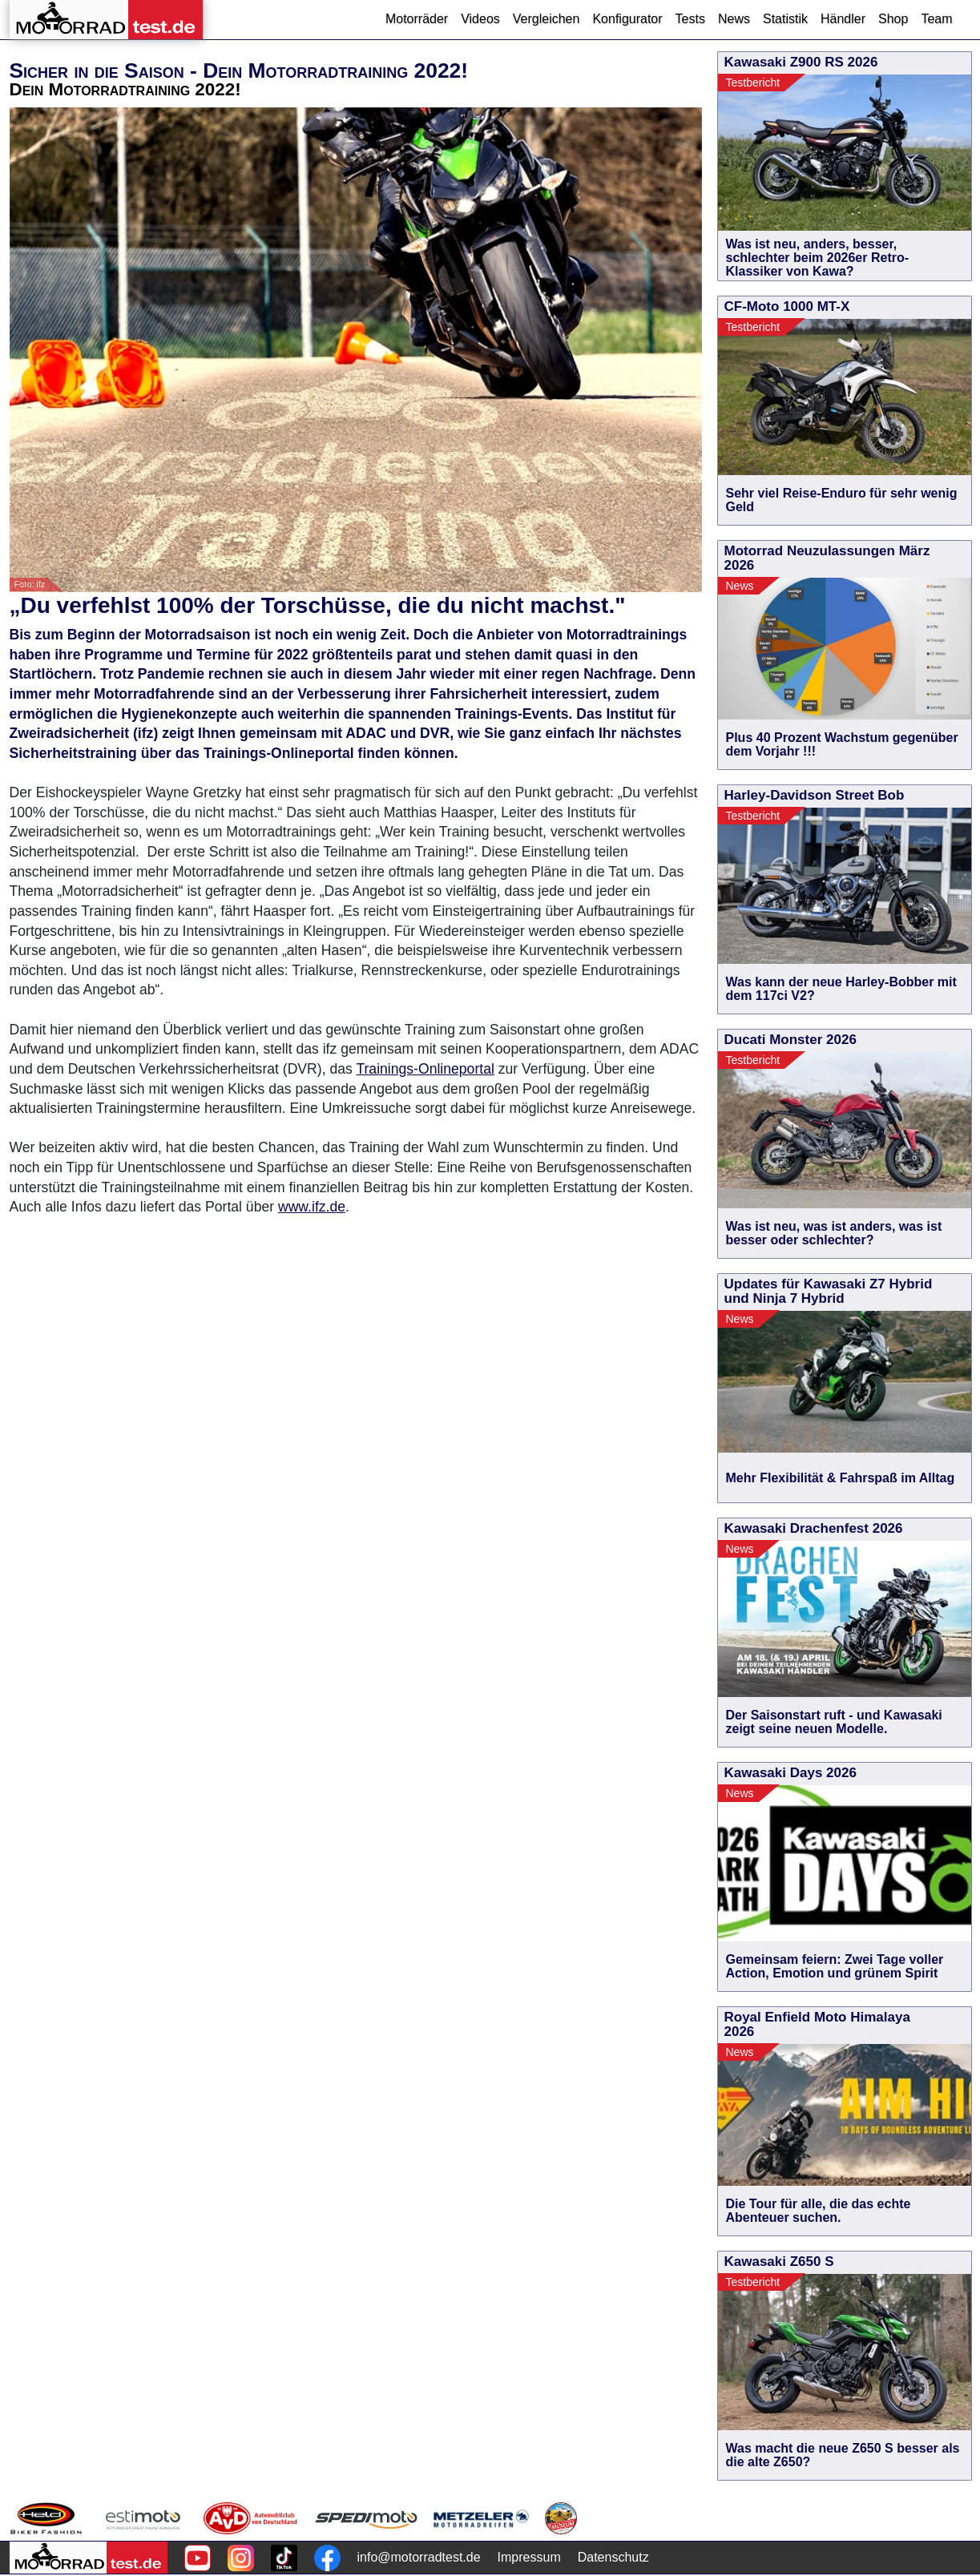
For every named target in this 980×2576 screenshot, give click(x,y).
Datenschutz (613, 2557)
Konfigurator (627, 19)
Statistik (785, 19)
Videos (480, 19)
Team (936, 19)
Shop (893, 19)
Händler (843, 19)
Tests (690, 19)
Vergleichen (546, 19)
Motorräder (416, 19)
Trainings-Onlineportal (425, 1069)
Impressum (529, 2557)
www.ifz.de (311, 1207)
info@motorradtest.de (419, 2557)
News (734, 19)
